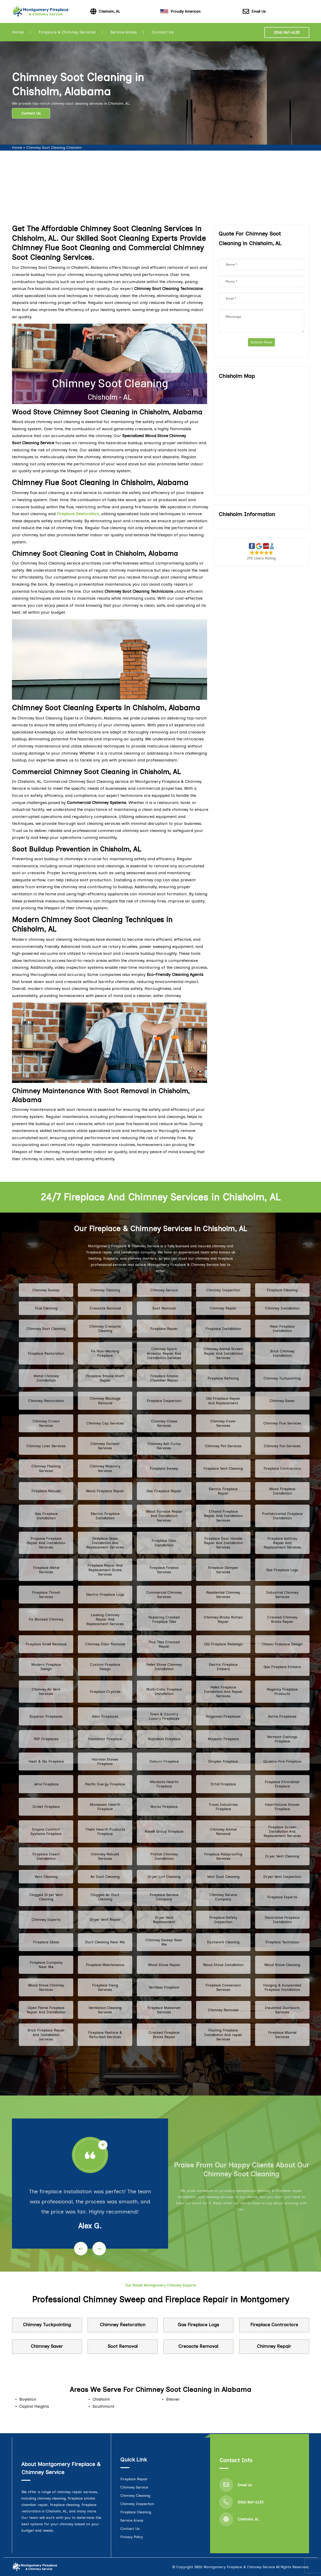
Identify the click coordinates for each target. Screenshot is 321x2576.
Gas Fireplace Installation (46, 1515)
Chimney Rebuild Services (105, 1856)
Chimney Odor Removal (105, 1644)
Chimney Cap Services (105, 1423)
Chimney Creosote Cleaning (105, 1328)
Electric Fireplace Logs (105, 1594)
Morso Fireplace (164, 1806)
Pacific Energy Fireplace (105, 1784)
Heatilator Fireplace (105, 1739)
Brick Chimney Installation (282, 1353)
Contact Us (163, 32)
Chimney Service (164, 1290)
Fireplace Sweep (164, 1468)
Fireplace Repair (164, 1328)
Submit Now (261, 342)
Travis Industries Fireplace (223, 1806)
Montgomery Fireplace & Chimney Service (239, 2567)
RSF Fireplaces (46, 1739)
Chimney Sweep (46, 1290)
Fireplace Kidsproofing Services (223, 1856)
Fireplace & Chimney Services (67, 32)
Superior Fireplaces (46, 1716)
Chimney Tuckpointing (282, 1378)
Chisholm (101, 2399)
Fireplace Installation (223, 1328)
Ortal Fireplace (223, 1784)
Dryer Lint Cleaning (164, 1876)
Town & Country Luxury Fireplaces (164, 1716)
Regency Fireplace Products (282, 1691)
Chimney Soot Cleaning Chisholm (54, 147)
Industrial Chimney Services (282, 1594)
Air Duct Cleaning (105, 1876)
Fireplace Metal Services (46, 1569)
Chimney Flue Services (282, 1423)
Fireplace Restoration (46, 1353)
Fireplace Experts (282, 1897)
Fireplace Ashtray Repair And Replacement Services (282, 1542)
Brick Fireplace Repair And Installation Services (46, 2034)
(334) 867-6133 (287, 32)
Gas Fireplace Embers (282, 1667)
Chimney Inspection (223, 1290)
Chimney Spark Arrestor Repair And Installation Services (164, 1353)
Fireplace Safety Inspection (223, 1919)
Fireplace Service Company (164, 1897)
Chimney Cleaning (105, 1290)
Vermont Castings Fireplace (282, 1739)
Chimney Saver (282, 1401)
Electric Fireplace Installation (105, 1515)
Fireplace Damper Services (223, 1569)
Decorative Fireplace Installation (282, 1919)
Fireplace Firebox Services (164, 1569)
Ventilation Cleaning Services (105, 2010)
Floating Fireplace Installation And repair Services (223, 2034)
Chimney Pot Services (223, 1446)
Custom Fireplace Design (105, 1666)
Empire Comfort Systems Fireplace (46, 1831)
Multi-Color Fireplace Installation (164, 1691)
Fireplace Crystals (105, 1691)
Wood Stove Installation (223, 1965)
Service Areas (123, 32)
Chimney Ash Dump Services (164, 1445)
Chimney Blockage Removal (105, 1400)
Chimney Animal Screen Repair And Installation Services (223, 1353)
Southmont (103, 2406)
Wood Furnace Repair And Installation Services (164, 1515)
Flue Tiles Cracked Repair (164, 1644)
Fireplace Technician (282, 1942)
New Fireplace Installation (282, 1328)
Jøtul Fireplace (46, 1784)
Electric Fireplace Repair (223, 1491)
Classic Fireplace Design (282, 1644)
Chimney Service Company (223, 1897)
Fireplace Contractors (282, 1468)
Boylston (27, 2399)
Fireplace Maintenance (105, 1965)
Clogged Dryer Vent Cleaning (46, 1897)
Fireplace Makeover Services (164, 2010)
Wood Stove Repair (164, 1965)
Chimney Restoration (46, 1401)
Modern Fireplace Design (46, 1666)
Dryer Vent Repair (105, 1919)
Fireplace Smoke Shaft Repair (105, 1378)
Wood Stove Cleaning (282, 1965)
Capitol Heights (34, 2406)
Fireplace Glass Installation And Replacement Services (105, 1542)
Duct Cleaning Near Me (105, 1942)
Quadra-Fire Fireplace (282, 1761)
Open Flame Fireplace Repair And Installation (46, 2010)
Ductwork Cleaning (223, 1942)
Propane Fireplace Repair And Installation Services (46, 1542)
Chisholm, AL (248, 2519)
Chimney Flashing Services (46, 1468)
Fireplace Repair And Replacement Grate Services (105, 1569)
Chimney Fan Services (282, 1446)
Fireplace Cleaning (282, 1290)
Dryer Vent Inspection (282, 1876)
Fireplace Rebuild (46, 1491)
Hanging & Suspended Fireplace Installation (282, 1987)
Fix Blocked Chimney (46, 1619)
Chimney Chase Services (164, 1423)
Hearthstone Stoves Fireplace (282, 1806)
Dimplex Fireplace (223, 1761)
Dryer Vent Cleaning (282, 1856)
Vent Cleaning (46, 1876)
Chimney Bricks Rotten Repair (223, 1619)
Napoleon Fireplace (164, 1739)
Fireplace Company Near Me (46, 1964)
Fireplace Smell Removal (46, 1644)
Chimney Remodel (223, 2010)
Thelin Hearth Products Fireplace (105, 1831)
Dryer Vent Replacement (164, 1919)
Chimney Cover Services (223, 1423)
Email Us (254, 11)
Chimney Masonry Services (105, 1468)
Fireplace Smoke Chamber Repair (164, 1378)
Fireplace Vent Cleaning (223, 1468)
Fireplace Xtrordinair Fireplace (282, 1784)
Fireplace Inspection (164, 1401)
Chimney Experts (46, 1919)
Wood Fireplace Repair (105, 1491)
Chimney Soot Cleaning (46, 1328)
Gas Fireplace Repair (164, 1491)
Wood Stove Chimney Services (46, 1987)
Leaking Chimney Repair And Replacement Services (105, 1619)
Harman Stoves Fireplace (105, 1761)
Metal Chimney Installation (46, 1378)
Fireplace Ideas (46, 1942)
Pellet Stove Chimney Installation (164, 1666)
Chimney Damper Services (105, 1445)
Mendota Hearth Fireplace (164, 1784)
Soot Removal (164, 1308)
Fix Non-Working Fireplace (105, 1353)
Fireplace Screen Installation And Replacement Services (282, 1831)
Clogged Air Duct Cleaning (105, 1897)
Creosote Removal (105, 1308)
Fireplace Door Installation (164, 1542)
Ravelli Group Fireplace (164, 1831)
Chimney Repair (223, 1308)
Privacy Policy (131, 2537)
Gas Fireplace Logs (282, 1570)
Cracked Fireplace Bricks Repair (164, 2034)
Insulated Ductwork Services (282, 2010)
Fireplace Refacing (223, 1378)
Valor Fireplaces (105, 1716)
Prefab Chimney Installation (164, 1856)
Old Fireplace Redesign (223, 1644)
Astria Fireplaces (282, 1716)
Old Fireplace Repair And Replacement (223, 1400)
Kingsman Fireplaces (223, 1716)
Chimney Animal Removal (223, 1831)
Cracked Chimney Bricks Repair (282, 1619)
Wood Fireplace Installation (282, 1491)
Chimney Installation (282, 1308)
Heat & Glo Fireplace (46, 1761)
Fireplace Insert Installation (46, 1856)
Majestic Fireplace (223, 1739)
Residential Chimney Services (223, 1594)
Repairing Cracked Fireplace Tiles (164, 1619)
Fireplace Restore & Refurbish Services (105, 2034)
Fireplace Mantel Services (282, 2034)
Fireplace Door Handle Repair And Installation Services (223, 1542)
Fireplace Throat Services (46, 1594)
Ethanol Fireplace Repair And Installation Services (223, 1515)
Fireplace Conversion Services (223, 1987)
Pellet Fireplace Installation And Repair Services (223, 1691)
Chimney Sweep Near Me (164, 1942)
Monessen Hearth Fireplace (105, 1806)
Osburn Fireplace (164, 1761)
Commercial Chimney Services (164, 1594)
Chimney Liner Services (46, 1446)
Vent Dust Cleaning (223, 1876)
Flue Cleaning (46, 1308)
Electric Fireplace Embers (223, 1666)
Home (18, 32)
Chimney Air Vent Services (46, 1691)
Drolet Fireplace (46, 1806)
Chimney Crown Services (46, 1423)
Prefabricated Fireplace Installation (282, 1515)
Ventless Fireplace (164, 1987)
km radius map (261, 437)
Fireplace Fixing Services (105, 1987)
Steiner (173, 2399)
